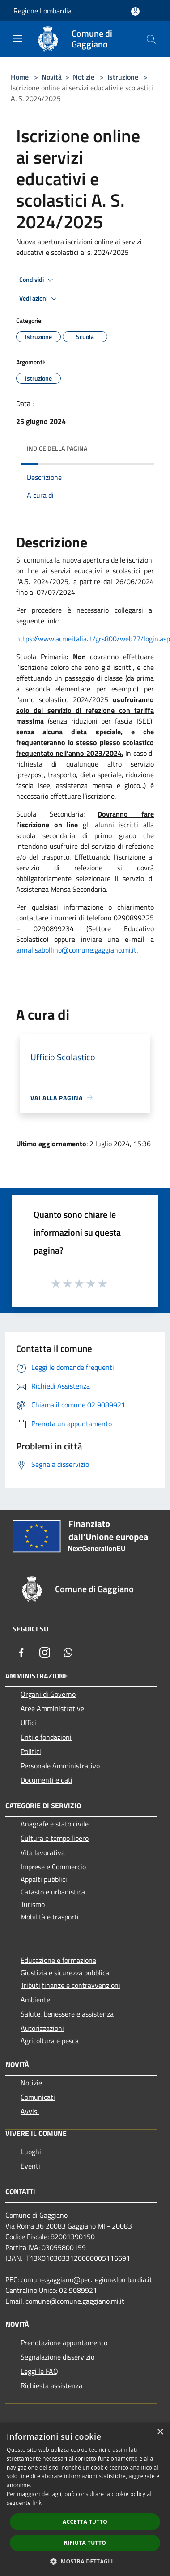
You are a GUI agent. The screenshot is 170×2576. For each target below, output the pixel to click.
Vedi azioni (39, 298)
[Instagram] (45, 1652)
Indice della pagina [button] (57, 448)
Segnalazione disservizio (57, 2356)
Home (20, 77)
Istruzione (122, 77)
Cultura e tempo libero (55, 1838)
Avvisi (30, 2111)
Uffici (28, 1722)
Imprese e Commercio (53, 1866)
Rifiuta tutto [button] (85, 2542)
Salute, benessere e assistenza (67, 2013)
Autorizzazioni (42, 2028)
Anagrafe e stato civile (55, 1823)
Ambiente (35, 1999)
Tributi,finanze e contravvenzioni (70, 1985)
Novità (52, 77)
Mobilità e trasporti (50, 1916)
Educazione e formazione (58, 1960)
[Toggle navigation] (18, 38)
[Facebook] (21, 1652)
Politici (31, 1751)
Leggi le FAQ (39, 2371)
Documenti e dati (46, 1780)
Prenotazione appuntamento (64, 2342)
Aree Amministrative (52, 1708)
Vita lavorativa (43, 1852)
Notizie (83, 77)
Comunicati (38, 2097)
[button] (85, 2561)
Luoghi (31, 2151)
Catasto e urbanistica (53, 1891)
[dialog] (85, 2499)
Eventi (30, 2166)
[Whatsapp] (68, 1652)
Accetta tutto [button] (85, 2521)
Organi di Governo (48, 1694)
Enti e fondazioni (46, 1737)
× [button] (160, 2432)
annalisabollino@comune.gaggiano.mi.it (76, 950)
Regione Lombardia (42, 10)
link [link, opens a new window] (37, 2503)
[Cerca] (151, 39)
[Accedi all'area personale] (135, 11)
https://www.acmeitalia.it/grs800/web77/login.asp (93, 638)
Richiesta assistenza (51, 2385)
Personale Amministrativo (60, 1765)
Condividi (37, 280)
